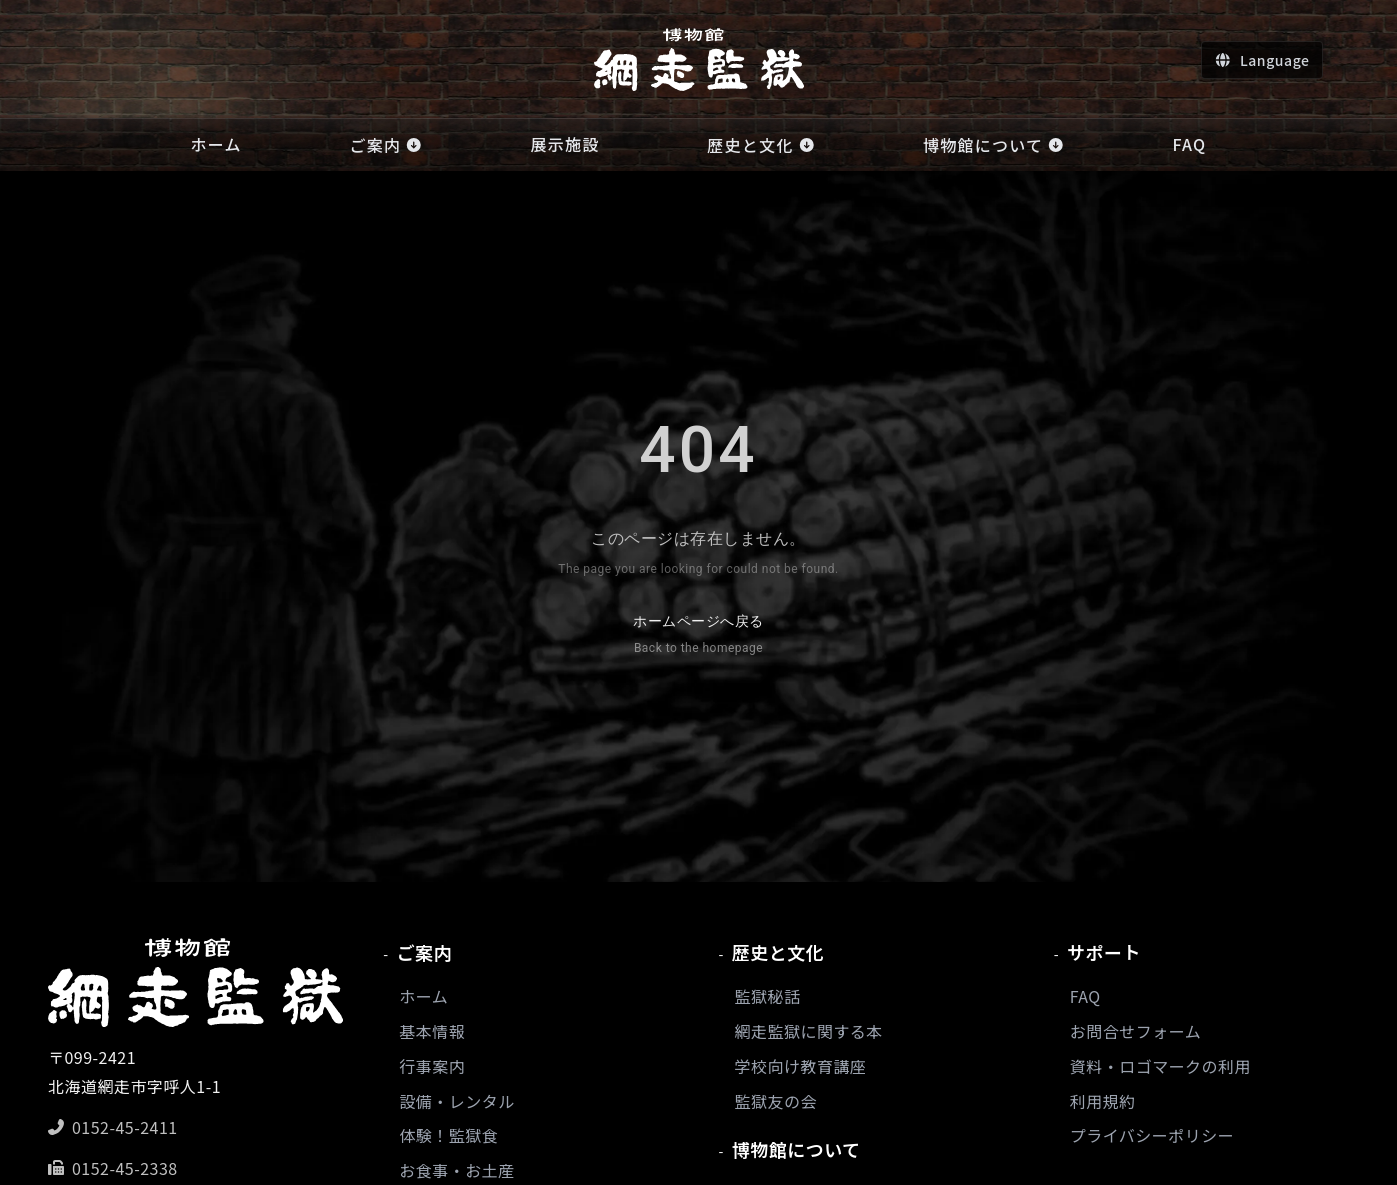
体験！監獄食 (448, 1135)
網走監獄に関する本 (809, 1031)
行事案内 (432, 1066)
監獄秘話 (768, 996)
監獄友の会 (776, 1101)
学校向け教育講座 (801, 1066)
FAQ (1085, 996)
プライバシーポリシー (1152, 1135)
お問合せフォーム (1135, 1031)
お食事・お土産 (456, 1170)
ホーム (423, 996)
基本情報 (432, 1031)
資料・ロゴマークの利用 (1160, 1066)
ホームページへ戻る (698, 636)
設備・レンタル (456, 1101)
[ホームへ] (699, 59)
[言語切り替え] (1261, 60)
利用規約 (1103, 1101)
